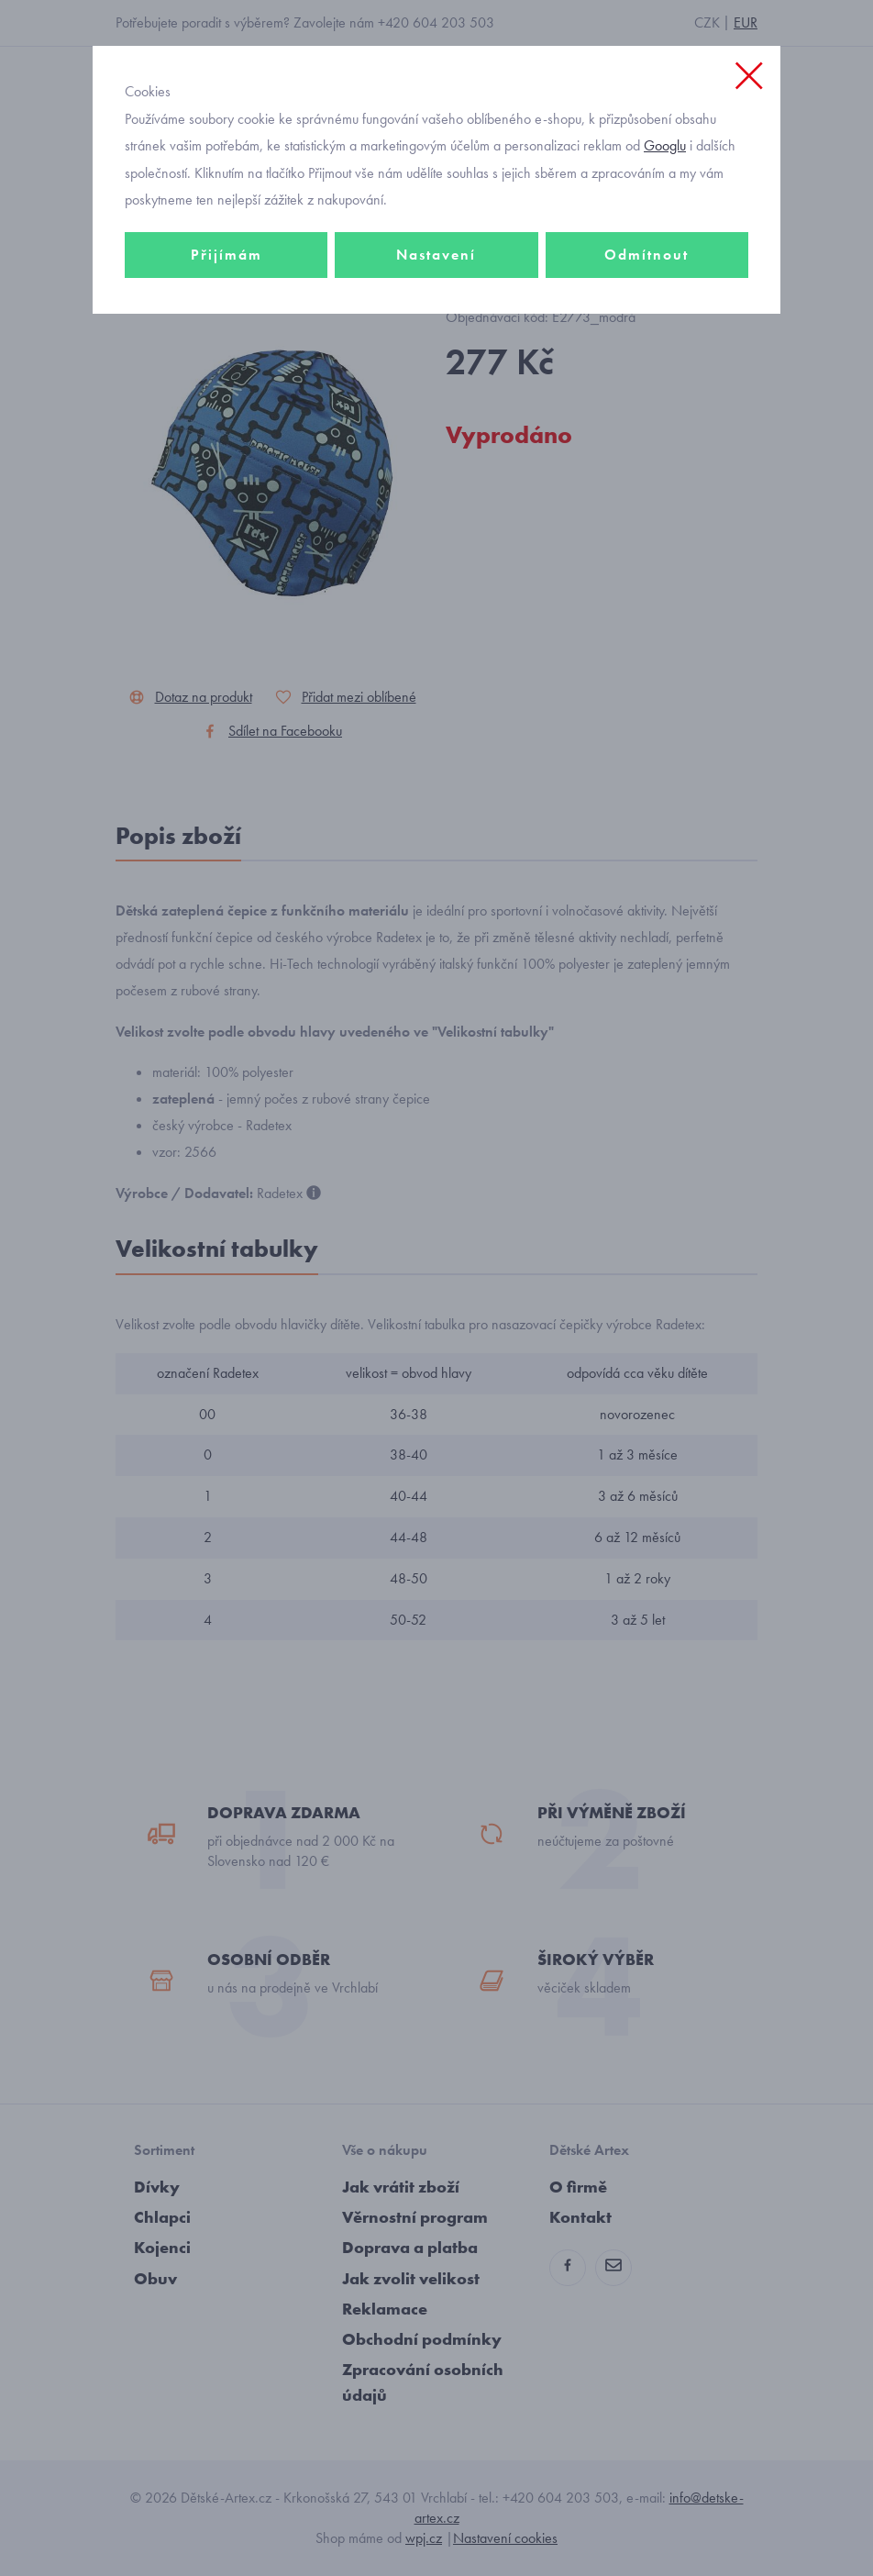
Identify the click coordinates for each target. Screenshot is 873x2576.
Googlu (665, 145)
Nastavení (436, 254)
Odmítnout (646, 254)
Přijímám (226, 254)
